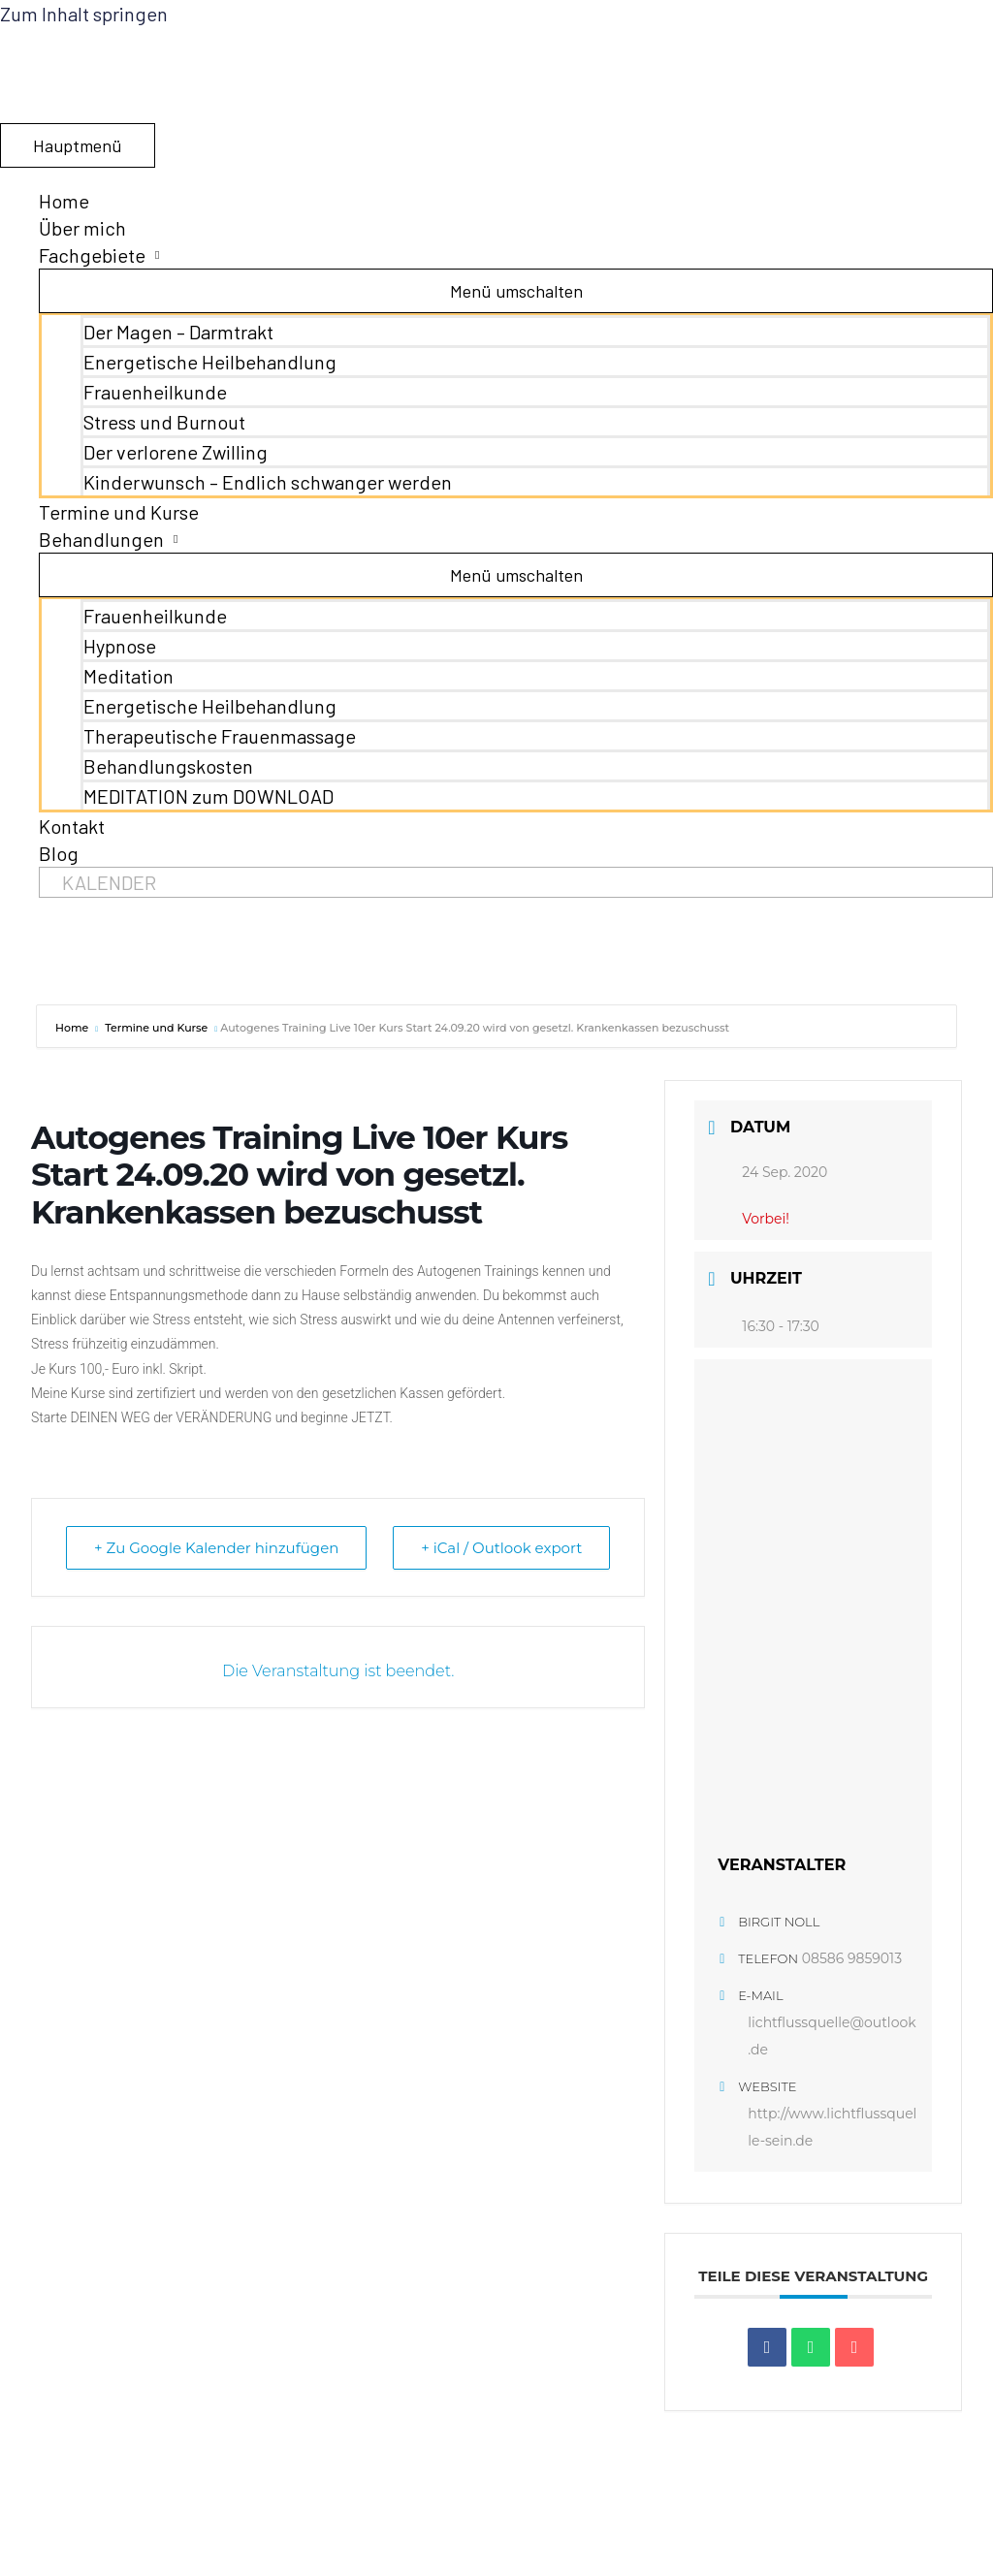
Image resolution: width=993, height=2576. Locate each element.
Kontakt (72, 826)
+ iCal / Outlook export (501, 1548)
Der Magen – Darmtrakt (178, 331)
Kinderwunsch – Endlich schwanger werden (267, 481)
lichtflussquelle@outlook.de (831, 2036)
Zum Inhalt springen (84, 13)
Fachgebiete (92, 255)
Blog (59, 853)
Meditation (128, 675)
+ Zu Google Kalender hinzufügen (216, 1548)
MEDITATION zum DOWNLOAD (208, 796)
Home (64, 200)
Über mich (82, 227)
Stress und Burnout (164, 421)
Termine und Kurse (119, 512)
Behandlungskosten (168, 766)
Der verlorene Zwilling (175, 451)
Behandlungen (101, 539)
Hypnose (119, 645)
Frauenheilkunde (155, 391)
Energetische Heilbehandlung (209, 361)
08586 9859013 (852, 1958)
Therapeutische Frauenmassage (219, 735)
